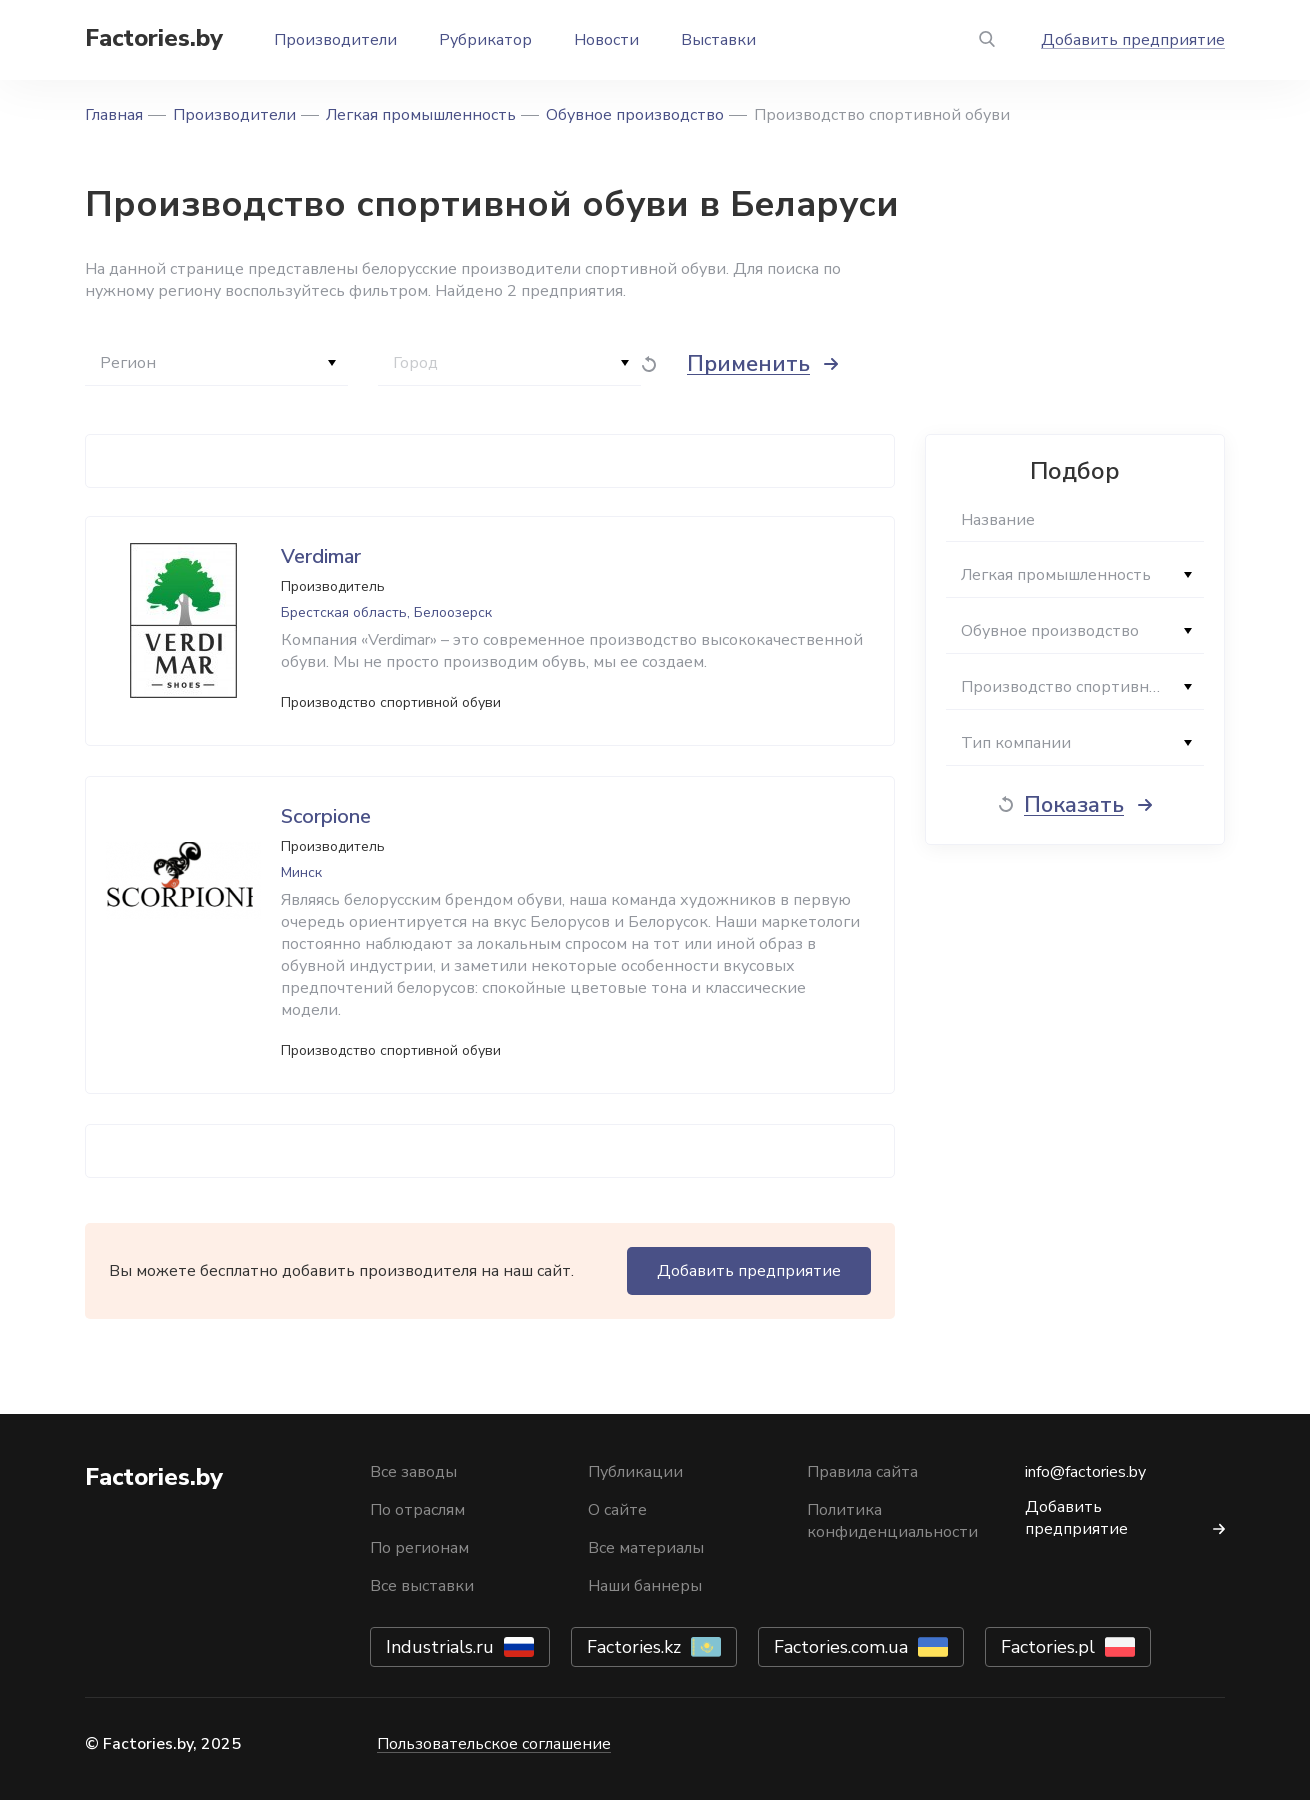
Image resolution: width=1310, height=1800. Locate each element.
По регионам (419, 1548)
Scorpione (326, 816)
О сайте (617, 1510)
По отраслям (417, 1510)
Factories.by (154, 38)
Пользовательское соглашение (494, 1744)
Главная (114, 115)
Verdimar (321, 556)
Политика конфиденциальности (892, 1521)
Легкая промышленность (421, 115)
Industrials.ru (440, 1647)
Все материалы (646, 1548)
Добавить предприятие (1133, 40)
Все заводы (413, 1472)
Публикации (635, 1472)
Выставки (718, 40)
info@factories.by (1085, 1472)
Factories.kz (634, 1647)
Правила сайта (862, 1472)
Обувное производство (635, 115)
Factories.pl (1048, 1647)
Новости (606, 40)
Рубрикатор (485, 40)
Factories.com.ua (841, 1647)
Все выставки (422, 1586)
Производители (335, 40)
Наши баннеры (645, 1586)
